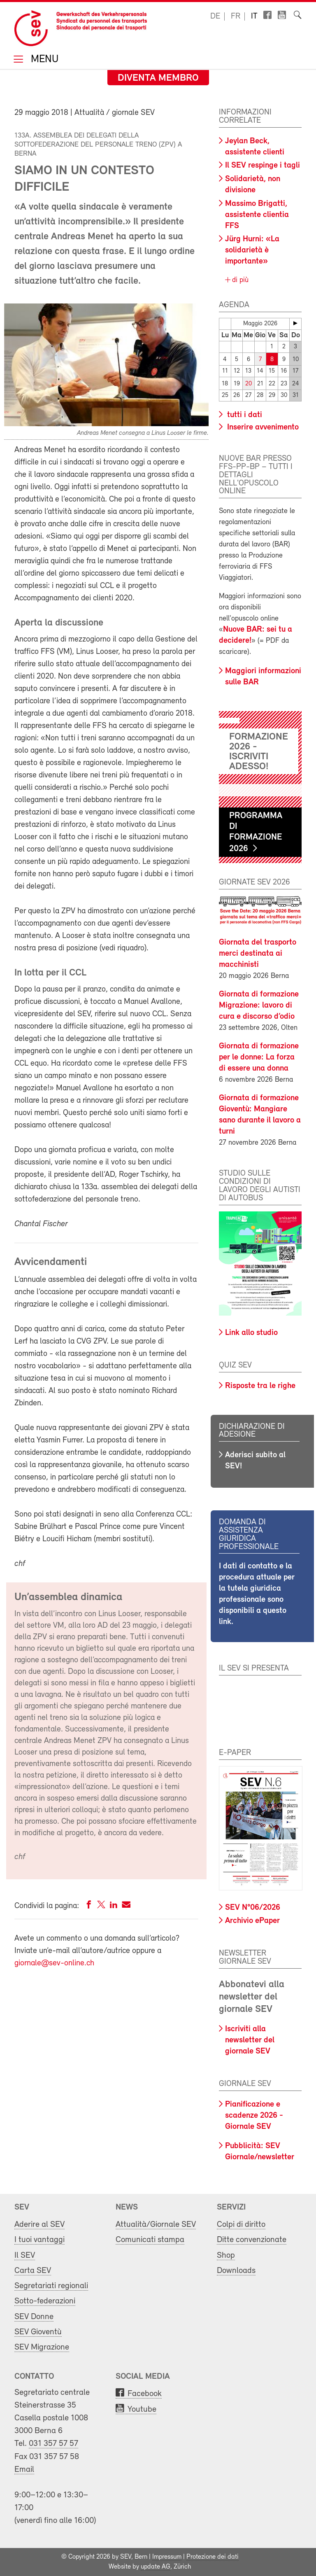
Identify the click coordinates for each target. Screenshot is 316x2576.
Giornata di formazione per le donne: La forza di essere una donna (259, 1057)
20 (248, 384)
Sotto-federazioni (44, 2301)
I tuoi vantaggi (39, 2239)
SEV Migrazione (41, 2347)
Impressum (166, 2557)
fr (235, 16)
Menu (43, 60)
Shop (226, 2255)
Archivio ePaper (252, 1921)
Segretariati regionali (51, 2286)
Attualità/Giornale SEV (156, 2224)
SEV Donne (33, 2316)
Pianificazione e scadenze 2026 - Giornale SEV (254, 2115)
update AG (155, 2567)
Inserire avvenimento (262, 427)
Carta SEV (32, 2270)
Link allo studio (251, 1333)
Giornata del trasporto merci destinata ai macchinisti (257, 953)
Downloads (236, 2270)
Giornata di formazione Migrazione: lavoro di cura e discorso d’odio (259, 1005)
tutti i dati (243, 415)
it (254, 16)
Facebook (145, 2393)
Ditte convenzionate (251, 2239)
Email (24, 2469)
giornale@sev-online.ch (54, 1963)
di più (239, 280)
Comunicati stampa (150, 2239)
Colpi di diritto (241, 2224)
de (215, 16)
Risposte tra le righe (260, 1386)
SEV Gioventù (38, 2332)
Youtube (142, 2409)
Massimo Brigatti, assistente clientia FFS (257, 215)
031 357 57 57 (53, 2443)
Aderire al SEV (39, 2224)
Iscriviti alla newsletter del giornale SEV (249, 2040)
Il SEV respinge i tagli (262, 165)
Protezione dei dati (212, 2557)
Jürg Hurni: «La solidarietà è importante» (252, 250)
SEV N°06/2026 (252, 1908)
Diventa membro (158, 78)
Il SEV (24, 2255)
